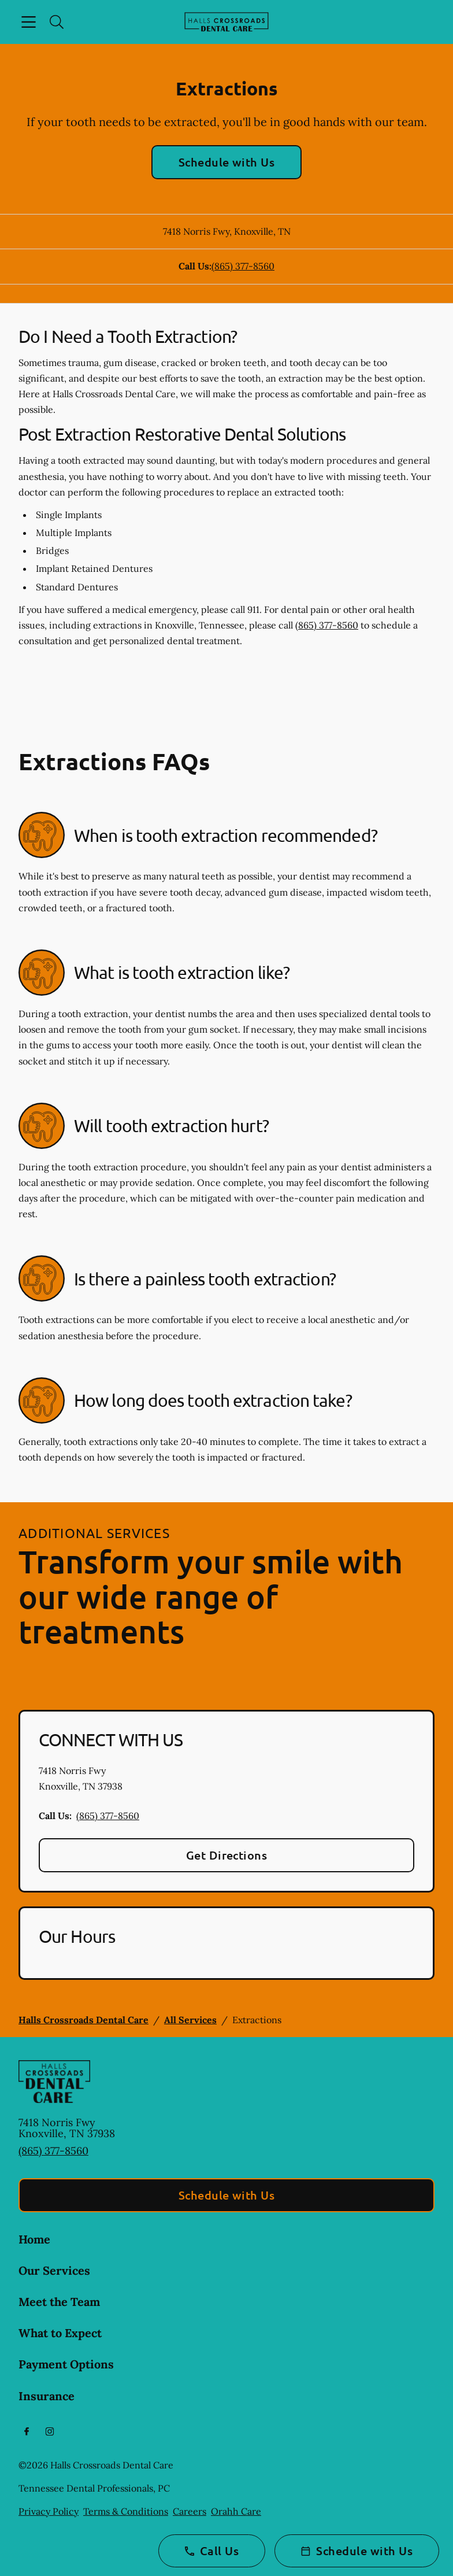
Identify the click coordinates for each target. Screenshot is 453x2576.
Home (34, 2239)
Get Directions (227, 1854)
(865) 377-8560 (242, 266)
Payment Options (66, 2364)
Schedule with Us (227, 161)
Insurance (46, 2396)
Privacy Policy (48, 2511)
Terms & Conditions (125, 2511)
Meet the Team (59, 2301)
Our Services (54, 2270)
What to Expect (60, 2333)
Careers (189, 2511)
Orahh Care (236, 2511)
